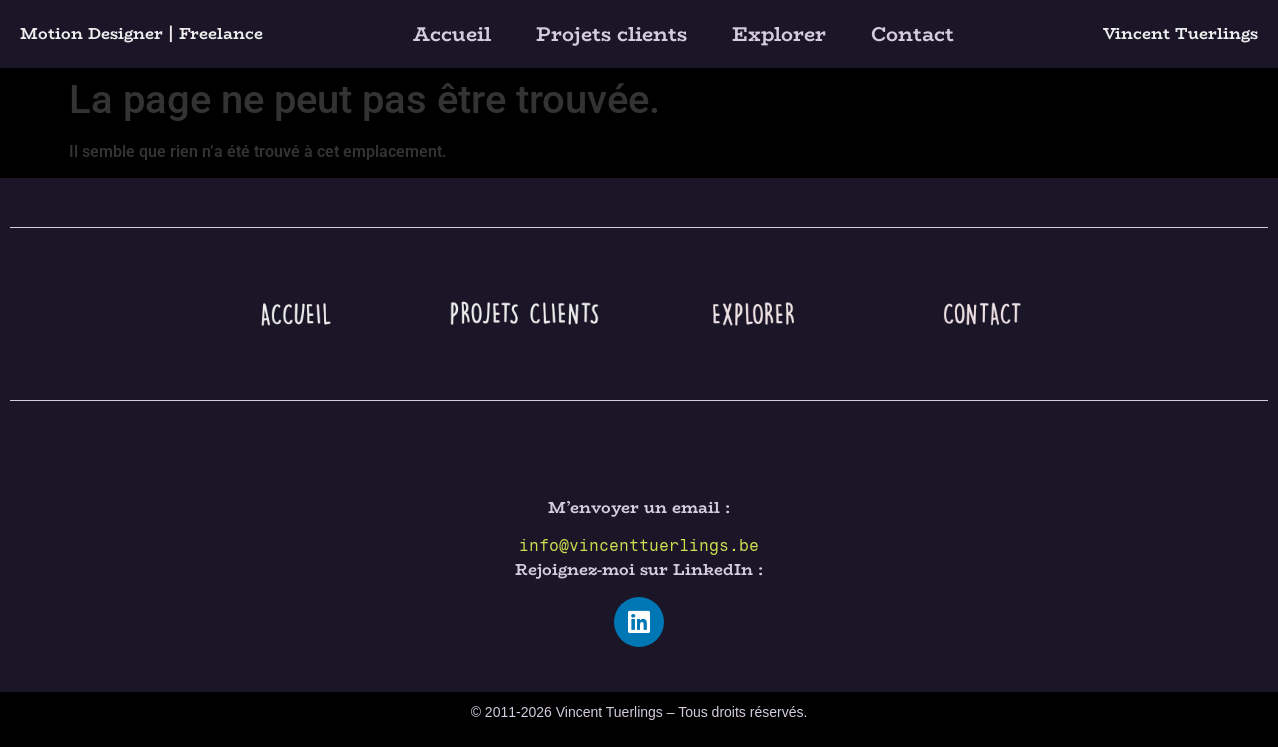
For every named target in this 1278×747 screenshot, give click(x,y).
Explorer (779, 34)
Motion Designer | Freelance (141, 33)
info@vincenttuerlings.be (639, 545)
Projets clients (611, 34)
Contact (912, 34)
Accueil (452, 34)
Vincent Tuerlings (1180, 33)
